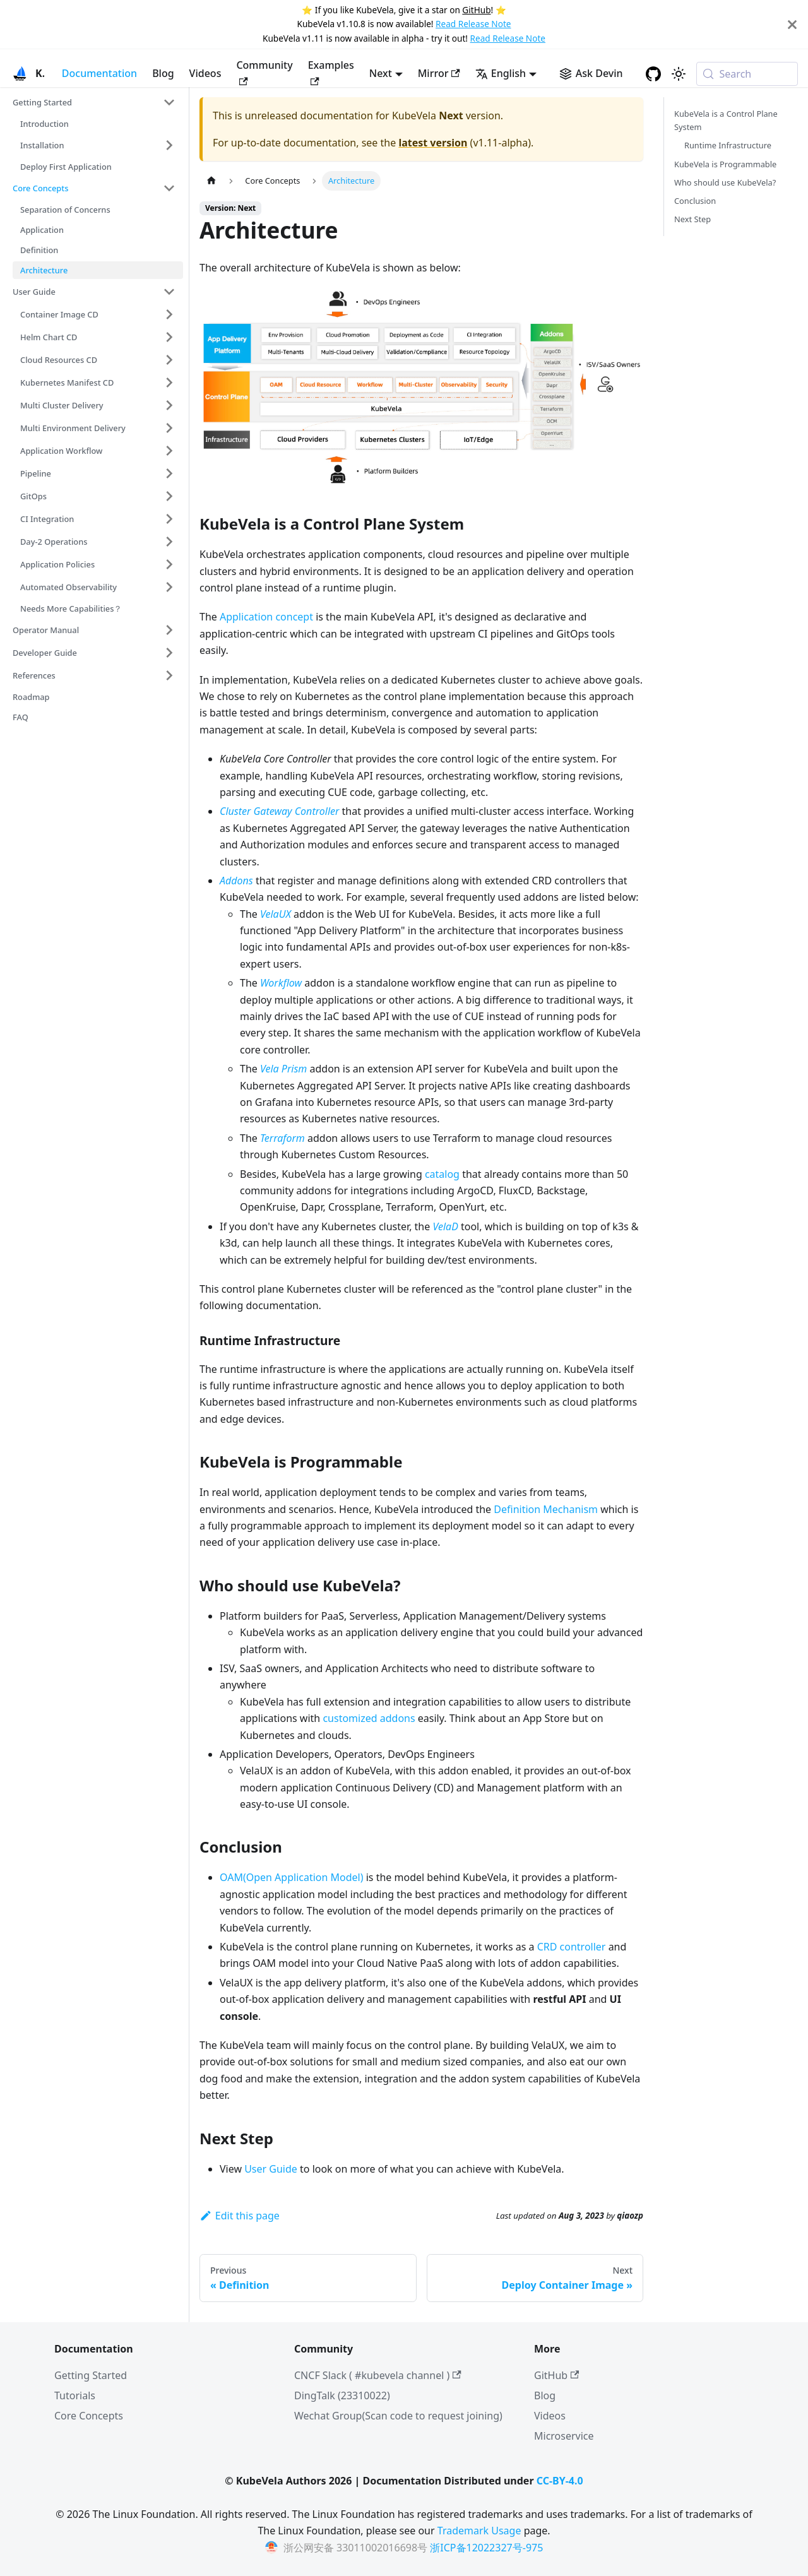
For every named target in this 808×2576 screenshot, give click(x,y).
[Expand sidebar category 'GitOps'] (169, 496)
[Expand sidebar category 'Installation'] (169, 145)
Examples (331, 71)
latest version (432, 143)
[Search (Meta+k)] (747, 74)
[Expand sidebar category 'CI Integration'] (169, 519)
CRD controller (571, 1947)
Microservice (564, 2436)
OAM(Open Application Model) (292, 1877)
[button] (94, 102)
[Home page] (211, 181)
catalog (442, 1174)
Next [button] (380, 73)
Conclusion (695, 200)
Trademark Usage (479, 2530)
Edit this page (239, 2216)
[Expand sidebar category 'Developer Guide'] (169, 653)
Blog (163, 73)
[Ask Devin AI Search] (591, 73)
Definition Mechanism (546, 1509)
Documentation (99, 73)
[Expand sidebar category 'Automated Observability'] (169, 587)
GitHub (476, 10)
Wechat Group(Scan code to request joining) (398, 2416)
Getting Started (90, 2375)
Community (264, 71)
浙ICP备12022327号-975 (486, 2548)
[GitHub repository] (653, 74)
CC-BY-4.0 (560, 2481)
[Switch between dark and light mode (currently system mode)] (678, 74)
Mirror (439, 73)
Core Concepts (88, 2416)
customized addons (369, 1718)
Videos (205, 73)
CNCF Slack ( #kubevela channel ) (377, 2375)
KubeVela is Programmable (725, 164)
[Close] (792, 24)
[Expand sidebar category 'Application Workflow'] (169, 451)
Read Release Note (473, 24)
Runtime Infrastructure (727, 145)
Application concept (266, 617)
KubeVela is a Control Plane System (726, 120)
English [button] (500, 73)
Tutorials (74, 2395)
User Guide (270, 2169)
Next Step (692, 219)
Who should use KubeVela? (725, 182)
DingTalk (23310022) (342, 2395)
